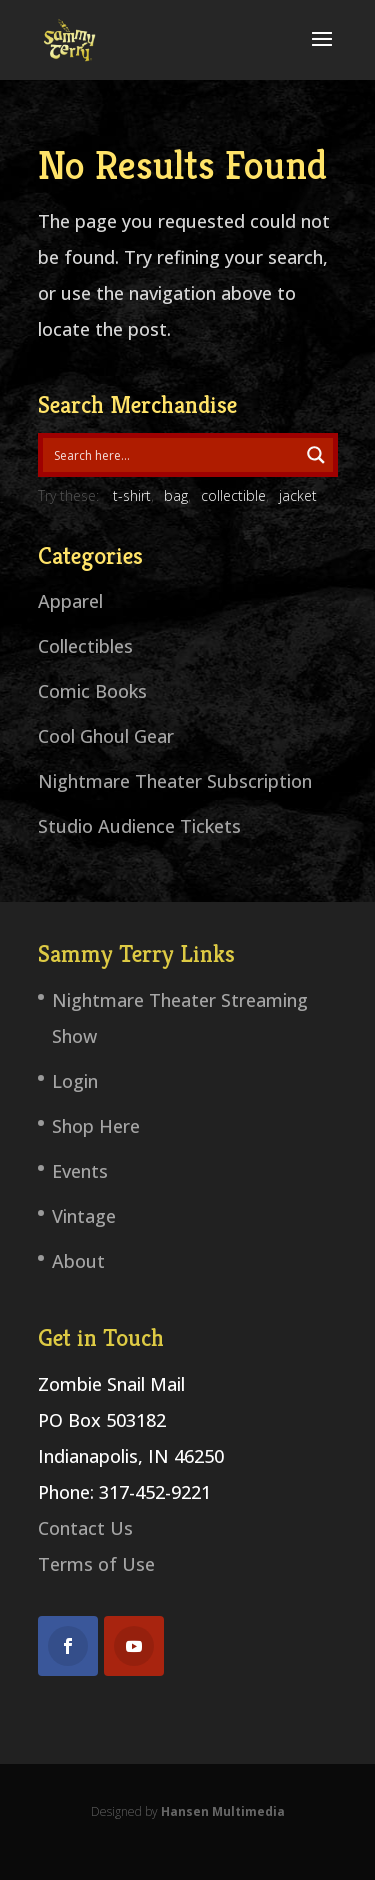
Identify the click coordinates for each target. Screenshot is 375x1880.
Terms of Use (96, 1564)
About (78, 1261)
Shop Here (96, 1126)
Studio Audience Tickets (139, 826)
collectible (233, 495)
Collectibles (85, 646)
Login (75, 1081)
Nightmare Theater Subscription (175, 781)
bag (176, 495)
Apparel (70, 601)
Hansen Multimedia (223, 1811)
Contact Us (85, 1528)
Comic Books (92, 691)
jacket (298, 495)
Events (80, 1171)
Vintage (84, 1216)
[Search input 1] (172, 455)
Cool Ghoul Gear (106, 736)
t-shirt (132, 495)
